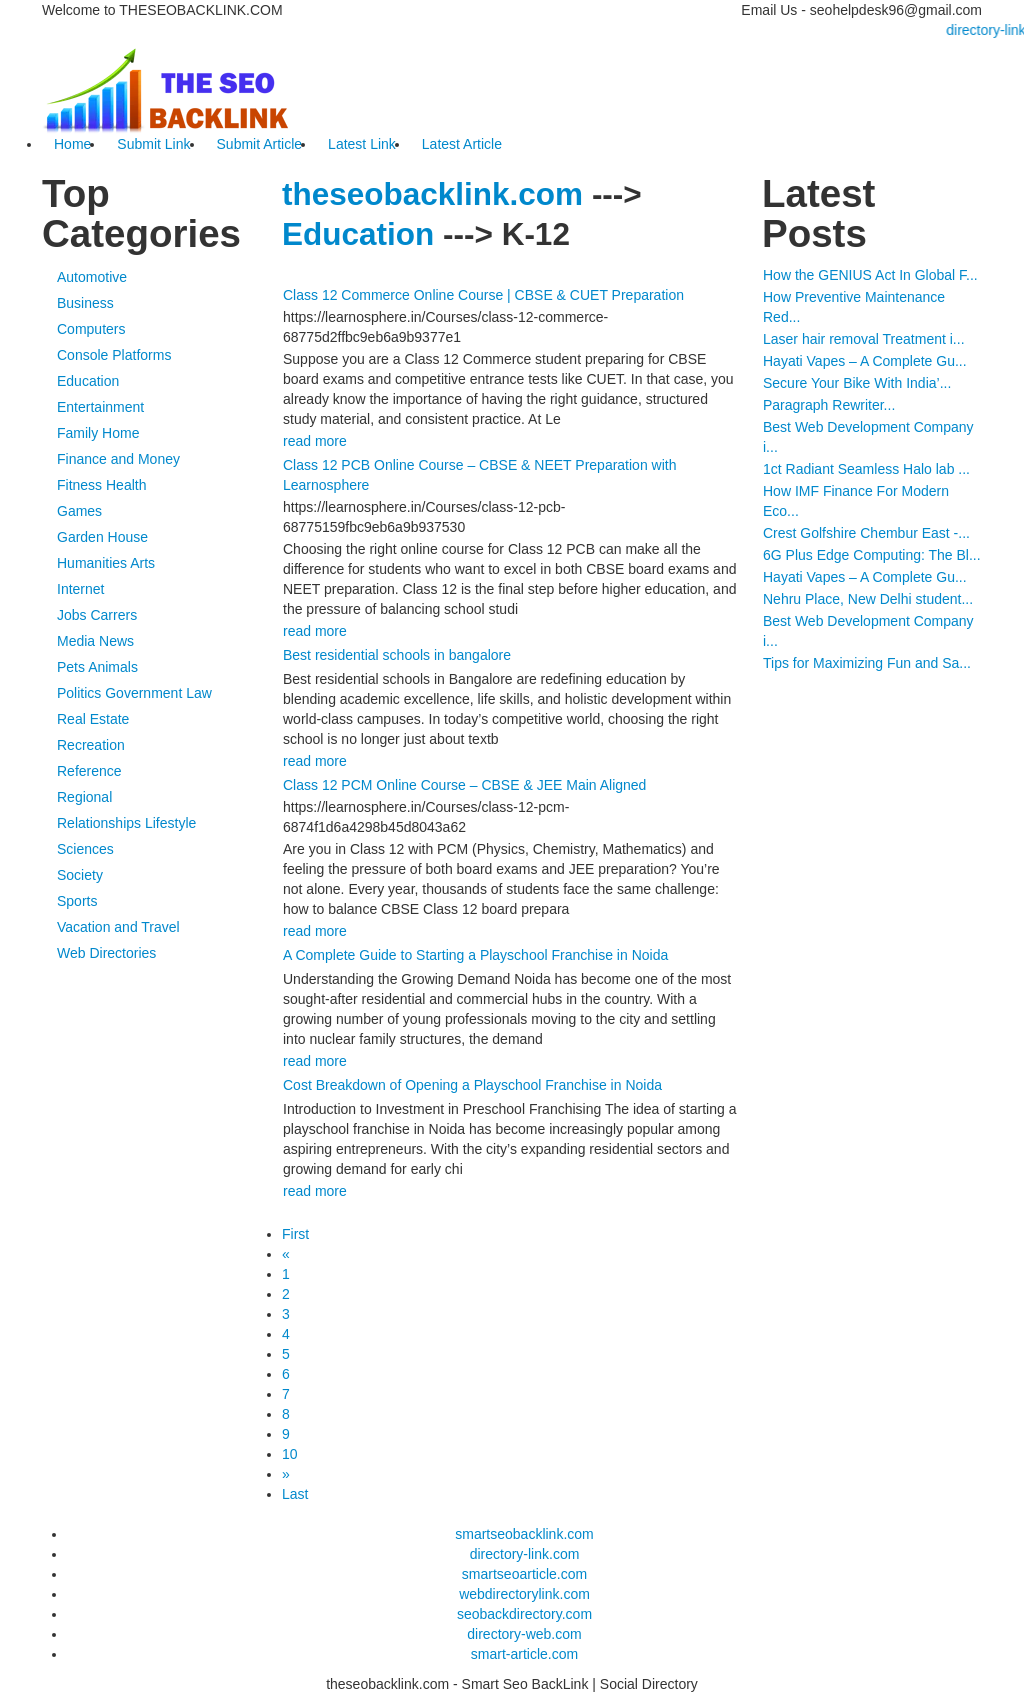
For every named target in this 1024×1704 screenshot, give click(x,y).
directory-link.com (525, 1554)
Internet (80, 589)
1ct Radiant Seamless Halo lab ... (866, 469)
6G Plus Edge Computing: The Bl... (872, 555)
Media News (95, 641)
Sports (77, 901)
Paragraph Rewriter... (829, 405)
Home (72, 144)
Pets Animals (97, 667)
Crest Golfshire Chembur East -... (866, 533)
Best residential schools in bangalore (397, 655)
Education (88, 381)
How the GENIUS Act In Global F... (870, 275)
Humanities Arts (106, 563)
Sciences (85, 849)
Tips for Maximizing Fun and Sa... (867, 663)
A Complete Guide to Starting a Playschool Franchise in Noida (475, 955)
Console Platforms (114, 355)
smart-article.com (524, 1654)
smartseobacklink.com (524, 1534)
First (295, 1234)
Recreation (91, 745)
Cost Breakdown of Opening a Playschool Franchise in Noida (472, 1085)
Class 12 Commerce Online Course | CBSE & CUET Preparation (483, 295)
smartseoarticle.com (524, 1574)
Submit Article (260, 144)
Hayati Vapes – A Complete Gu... (865, 361)
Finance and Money (118, 459)
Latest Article (462, 144)
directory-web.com (524, 1634)
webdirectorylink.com (524, 1594)
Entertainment (100, 407)
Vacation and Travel (118, 927)
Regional (84, 797)
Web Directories (106, 953)
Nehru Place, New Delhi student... (868, 599)
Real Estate (93, 719)
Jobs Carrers (97, 615)
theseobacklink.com (432, 194)
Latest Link (362, 144)
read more (315, 441)
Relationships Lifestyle (126, 823)
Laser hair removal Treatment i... (864, 339)
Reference (89, 771)
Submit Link (153, 144)
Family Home (98, 433)
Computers (91, 329)
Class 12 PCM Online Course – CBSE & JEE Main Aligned (464, 785)
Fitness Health (101, 485)
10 (290, 1454)
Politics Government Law (134, 693)
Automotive (92, 277)
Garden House (102, 537)
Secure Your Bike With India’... (857, 383)
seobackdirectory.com (524, 1614)
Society (80, 875)
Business (85, 303)
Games (79, 511)
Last (295, 1494)
